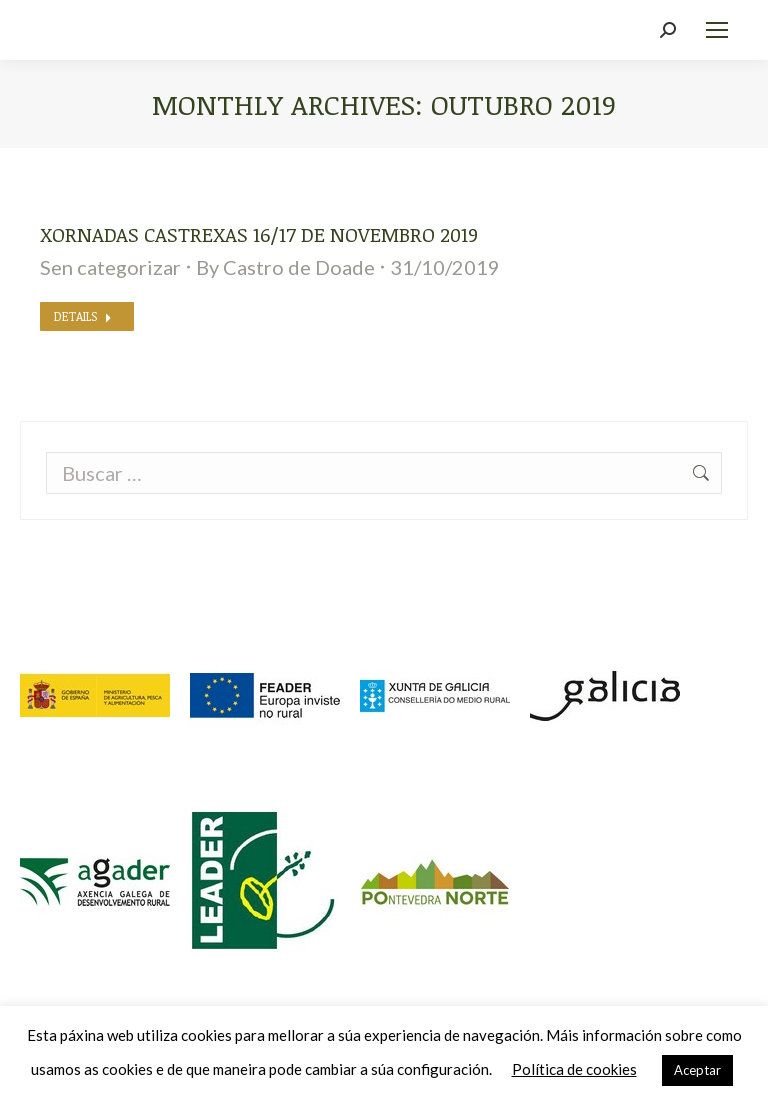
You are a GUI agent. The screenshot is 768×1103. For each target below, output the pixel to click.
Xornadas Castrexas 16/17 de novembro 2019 (259, 234)
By (285, 267)
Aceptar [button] (697, 1070)
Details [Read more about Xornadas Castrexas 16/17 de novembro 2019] (83, 316)
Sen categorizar (110, 267)
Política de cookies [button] (574, 1069)
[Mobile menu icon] (717, 30)
